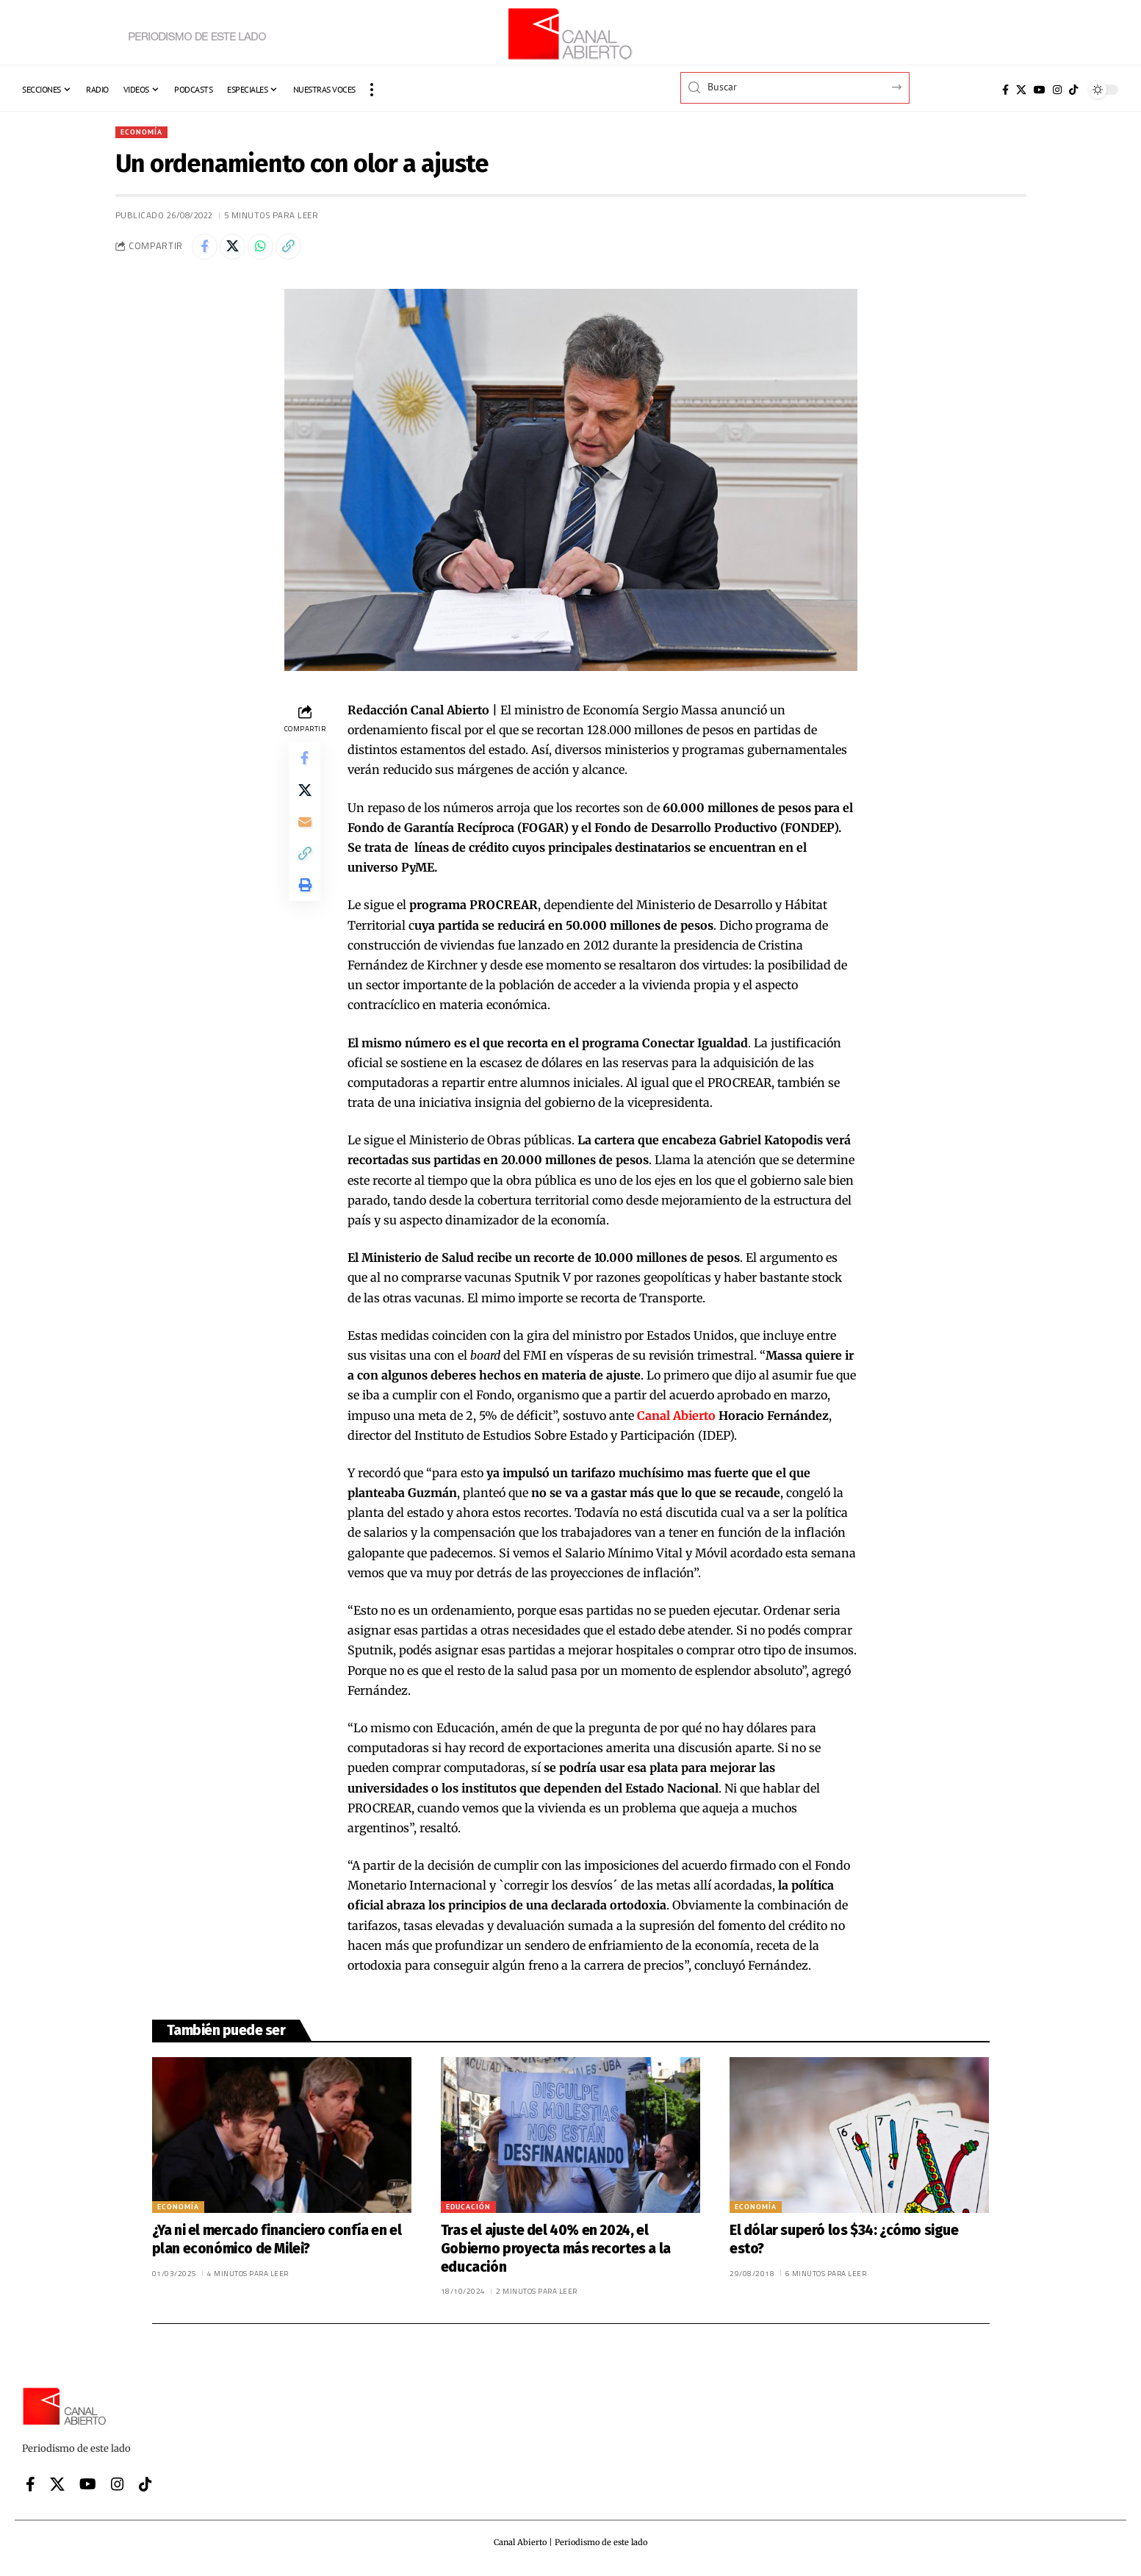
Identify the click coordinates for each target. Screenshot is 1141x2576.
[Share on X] (238, 250)
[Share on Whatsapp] (269, 250)
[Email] (305, 835)
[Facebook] (1005, 89)
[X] (1021, 89)
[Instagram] (1057, 89)
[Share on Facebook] (206, 250)
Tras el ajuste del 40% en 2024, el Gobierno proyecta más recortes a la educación (556, 2253)
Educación (468, 2212)
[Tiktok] (1073, 89)
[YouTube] (1039, 89)
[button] (372, 89)
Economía (145, 132)
